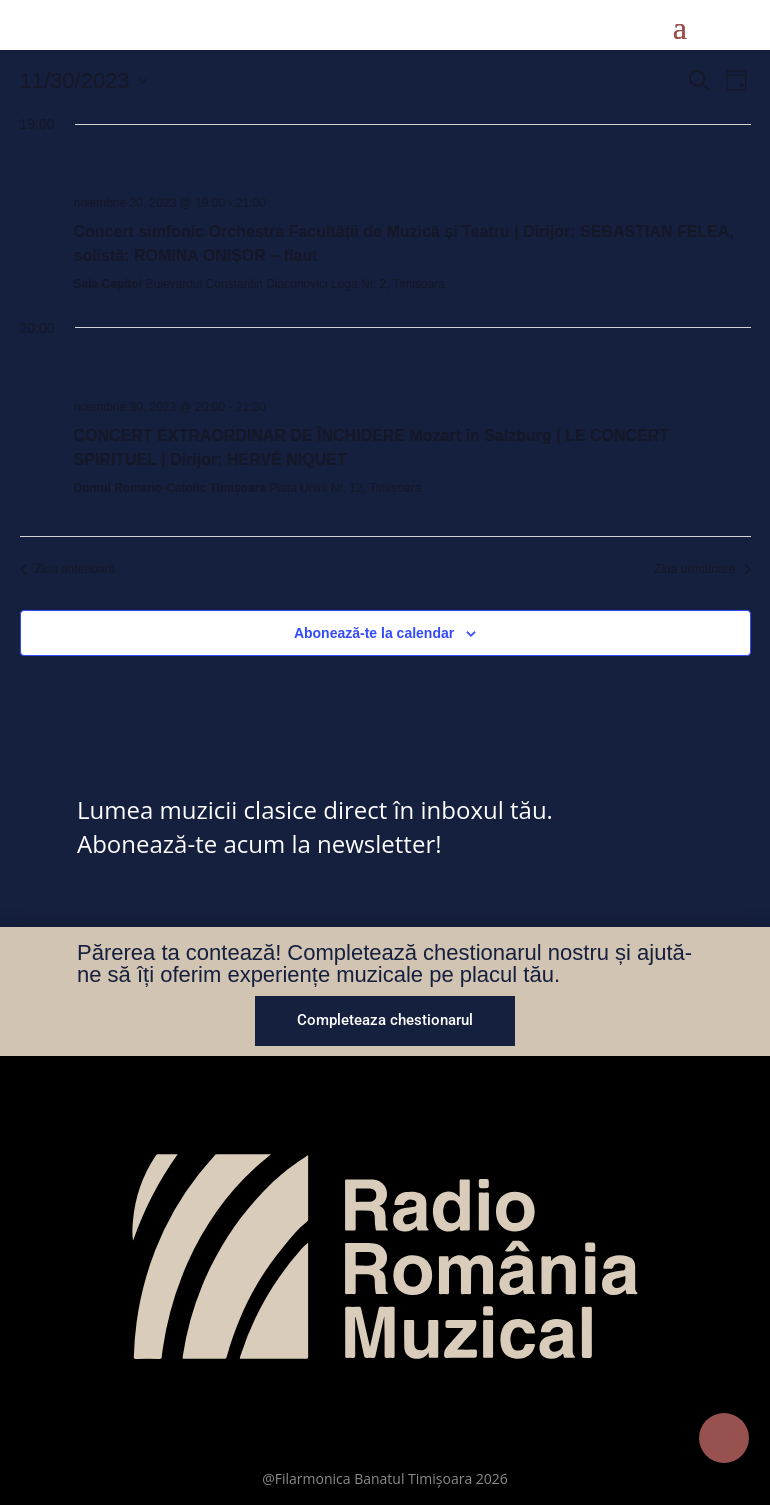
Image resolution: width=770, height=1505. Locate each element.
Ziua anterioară (68, 569)
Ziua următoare (702, 569)
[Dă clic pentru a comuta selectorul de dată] (83, 80)
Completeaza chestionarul (385, 1020)
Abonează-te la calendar (374, 633)
